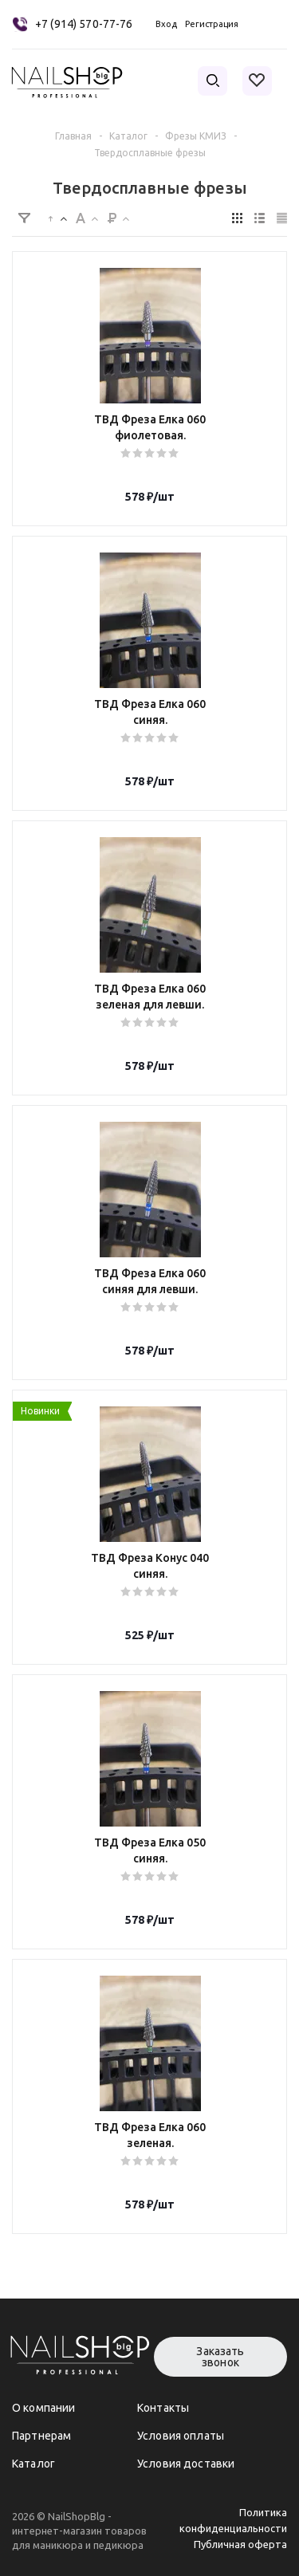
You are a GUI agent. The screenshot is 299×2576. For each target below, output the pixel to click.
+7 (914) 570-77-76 (84, 24)
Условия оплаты (180, 2435)
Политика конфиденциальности (233, 2520)
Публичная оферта (240, 2544)
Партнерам (41, 2435)
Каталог (33, 2463)
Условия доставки (185, 2463)
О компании (43, 2407)
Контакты (163, 2407)
